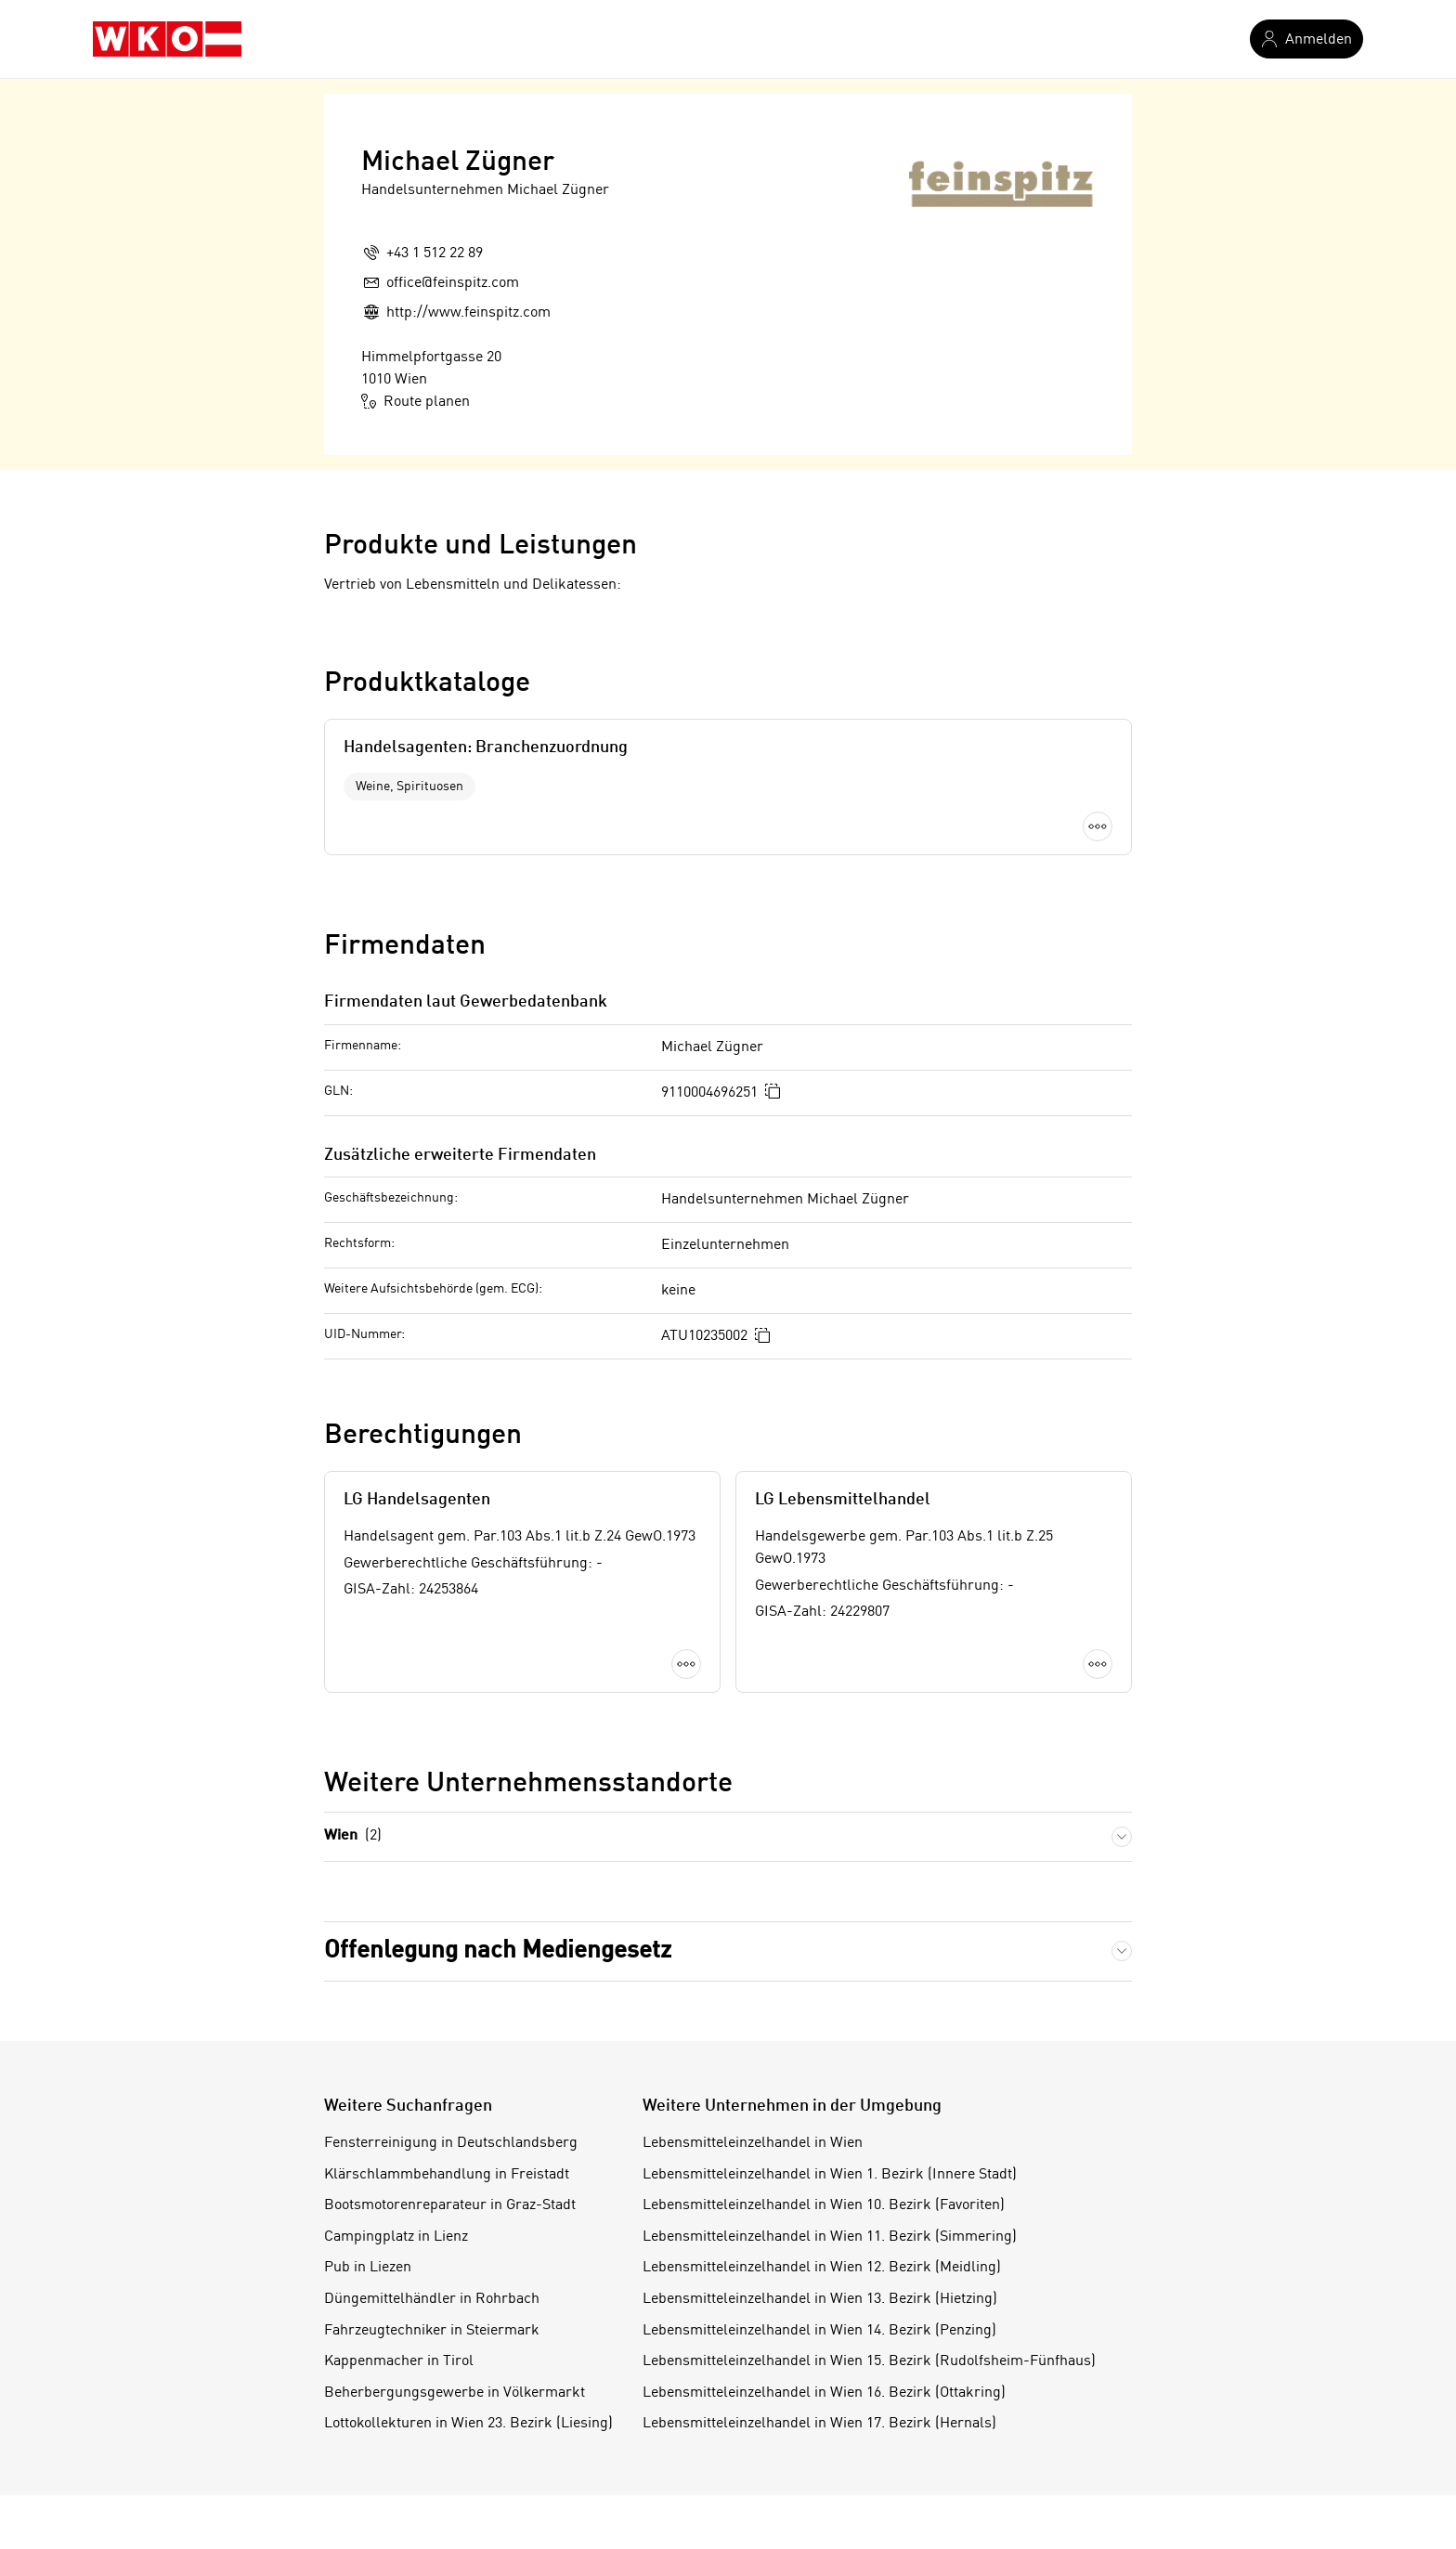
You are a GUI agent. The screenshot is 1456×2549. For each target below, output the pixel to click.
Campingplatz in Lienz (396, 2237)
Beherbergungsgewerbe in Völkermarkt (454, 2393)
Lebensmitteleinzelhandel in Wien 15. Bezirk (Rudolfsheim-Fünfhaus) (869, 2361)
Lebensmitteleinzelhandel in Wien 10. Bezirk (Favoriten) (824, 2205)
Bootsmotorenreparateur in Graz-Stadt (450, 2205)
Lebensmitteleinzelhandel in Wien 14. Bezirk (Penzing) (819, 2330)
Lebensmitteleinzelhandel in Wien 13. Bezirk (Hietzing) (820, 2299)
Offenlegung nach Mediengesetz (497, 1951)
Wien (353, 1836)
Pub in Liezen (367, 2267)
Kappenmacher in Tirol (399, 2361)
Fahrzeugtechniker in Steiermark (432, 2330)
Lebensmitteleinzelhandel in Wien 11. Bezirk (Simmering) (830, 2237)
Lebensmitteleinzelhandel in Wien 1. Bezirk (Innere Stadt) (830, 2174)
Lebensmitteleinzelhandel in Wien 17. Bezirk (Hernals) (819, 2423)
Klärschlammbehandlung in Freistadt (446, 2174)
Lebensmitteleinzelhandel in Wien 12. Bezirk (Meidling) (822, 2267)
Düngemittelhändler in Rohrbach (432, 2299)
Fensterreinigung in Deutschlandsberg (451, 2143)
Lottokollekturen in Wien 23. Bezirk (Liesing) (468, 2423)
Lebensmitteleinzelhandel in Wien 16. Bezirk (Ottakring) (824, 2393)
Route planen (415, 401)
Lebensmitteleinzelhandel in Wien (753, 2143)
